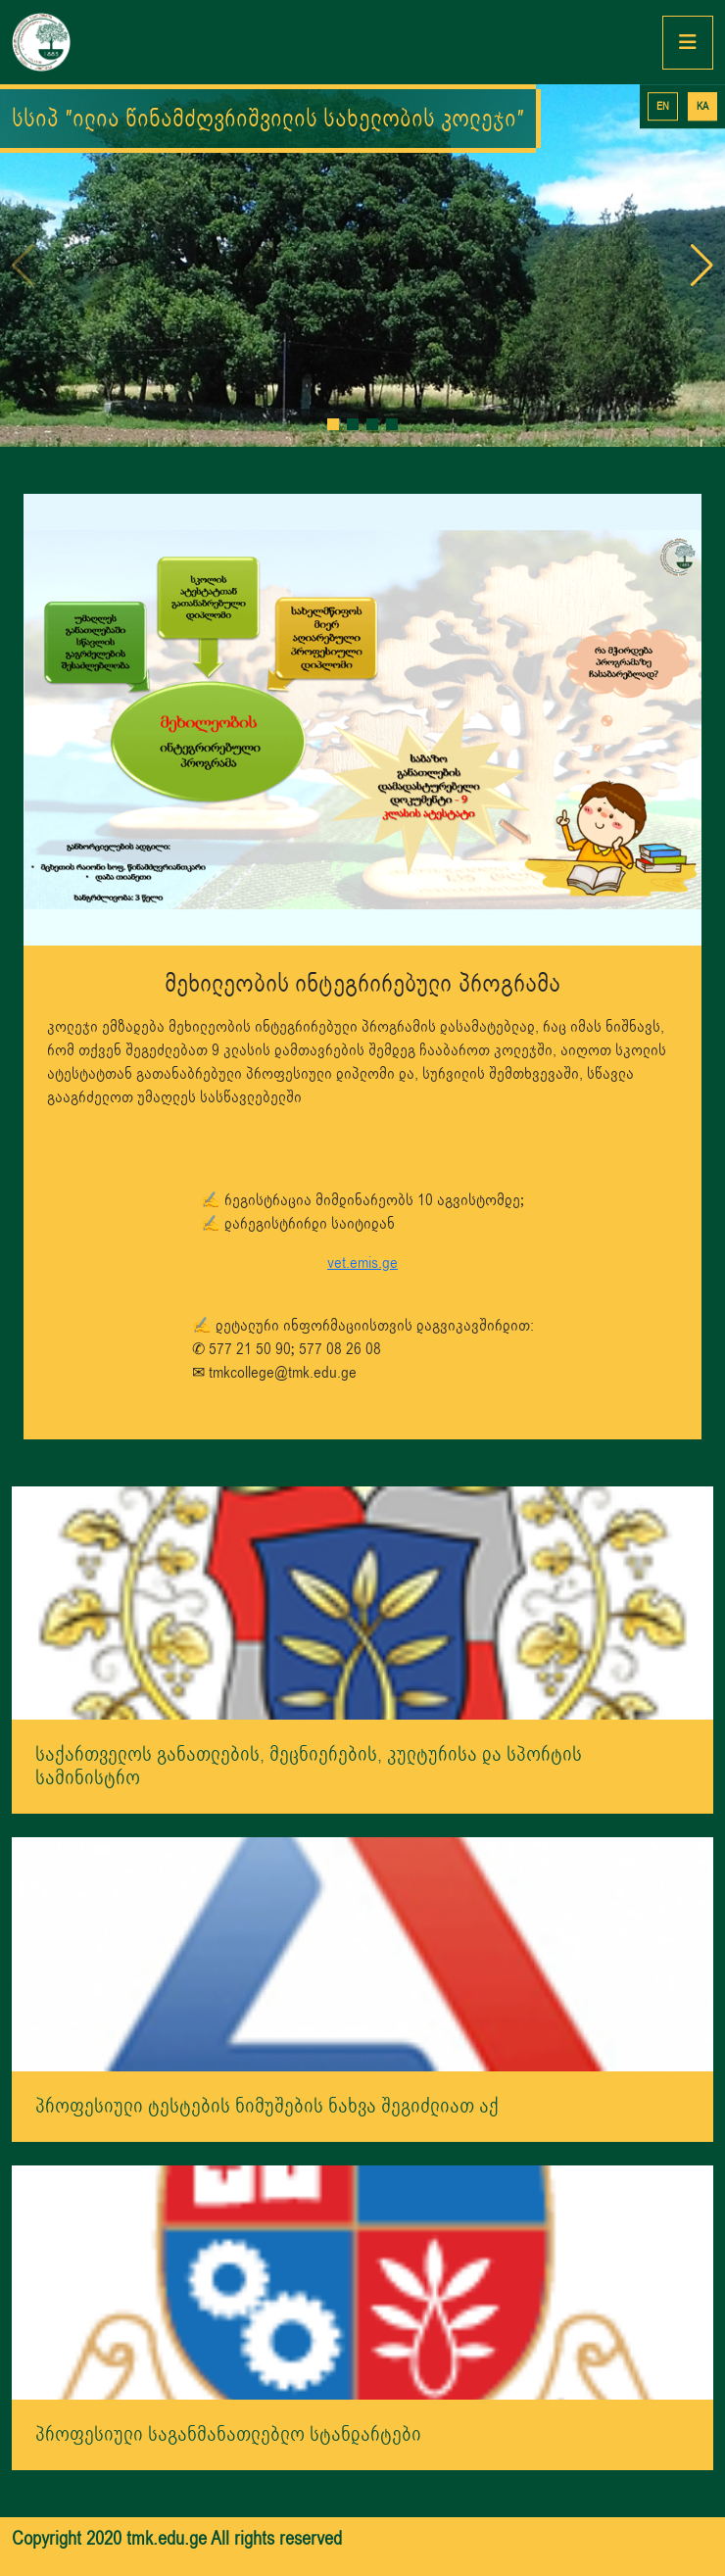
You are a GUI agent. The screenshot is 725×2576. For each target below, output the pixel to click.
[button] (333, 424)
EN (662, 106)
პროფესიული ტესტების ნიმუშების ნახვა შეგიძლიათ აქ (267, 2106)
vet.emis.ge (362, 1263)
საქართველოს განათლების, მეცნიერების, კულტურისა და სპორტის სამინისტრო (308, 1766)
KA (702, 106)
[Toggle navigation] (687, 43)
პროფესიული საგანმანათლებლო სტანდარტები (228, 2434)
